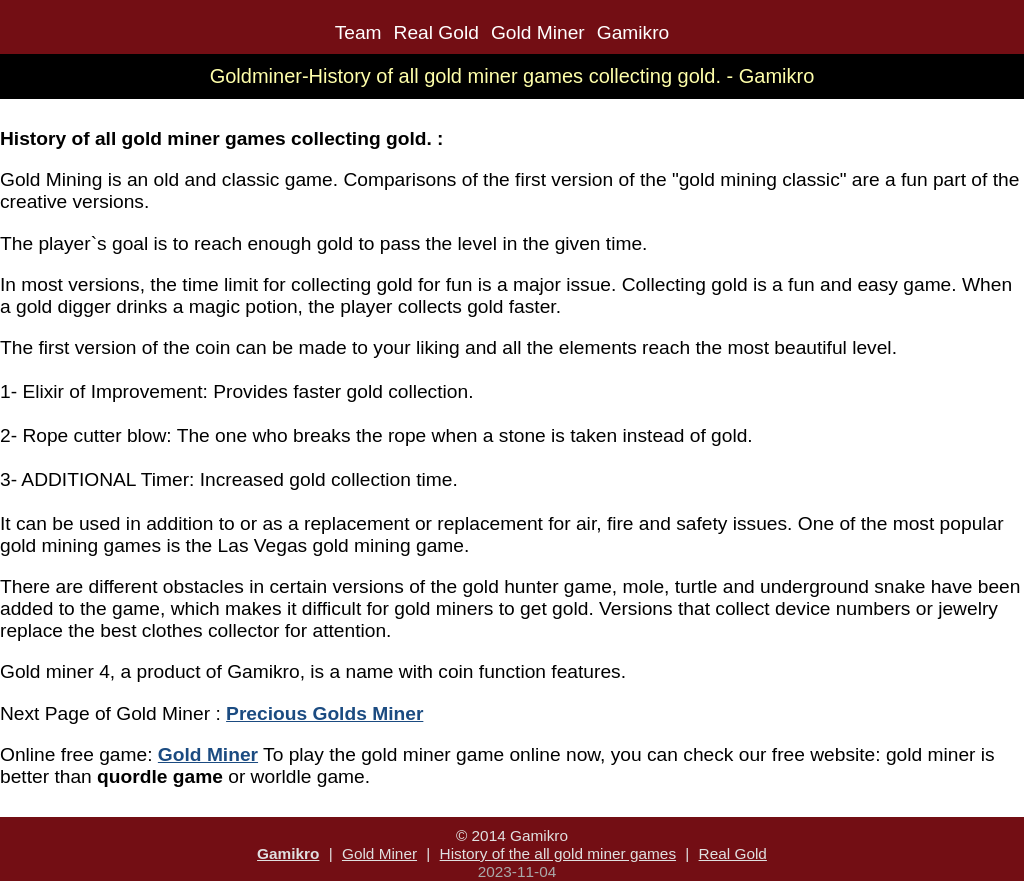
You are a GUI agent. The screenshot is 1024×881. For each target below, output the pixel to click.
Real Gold (436, 32)
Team (358, 32)
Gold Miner (538, 32)
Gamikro (633, 32)
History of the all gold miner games (558, 853)
